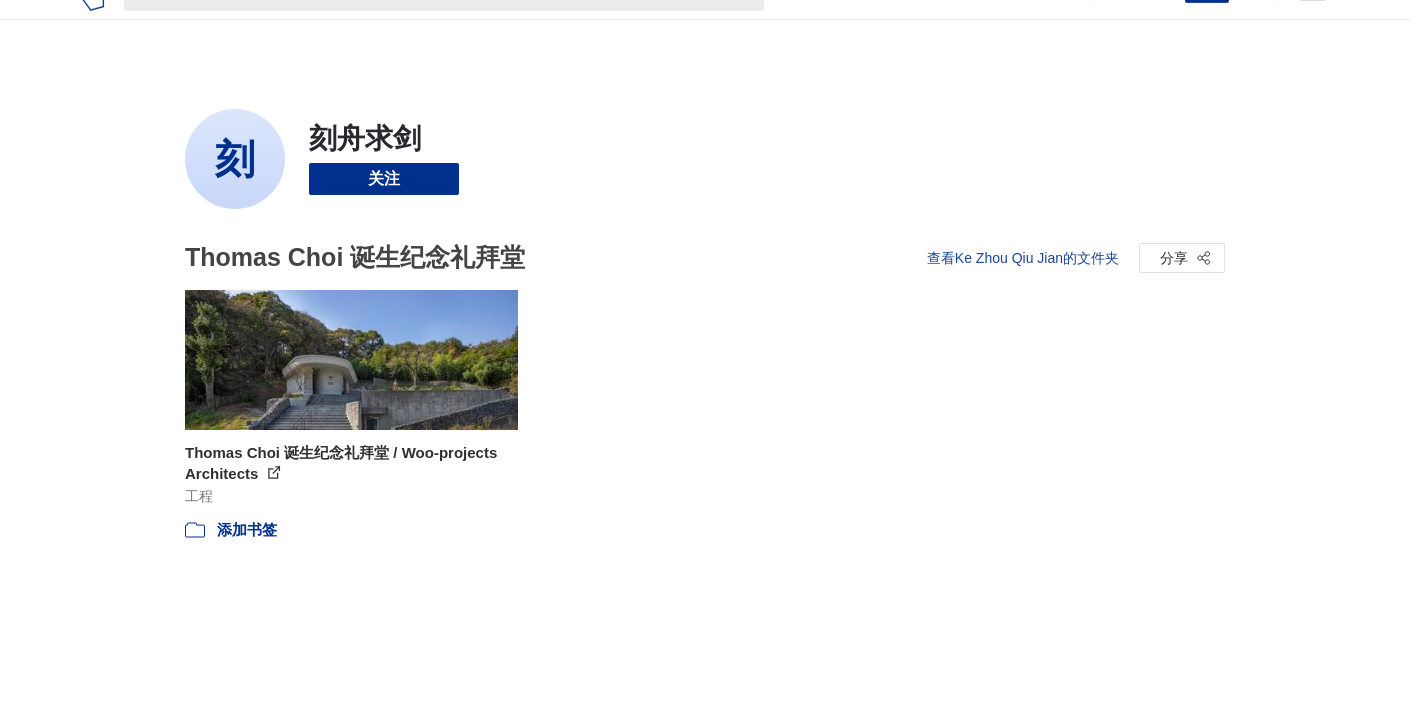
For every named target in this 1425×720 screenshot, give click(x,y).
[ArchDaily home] (92, 28)
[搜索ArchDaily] (460, 28)
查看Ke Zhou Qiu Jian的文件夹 (1023, 258)
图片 (848, 28)
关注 (384, 178)
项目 (800, 28)
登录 (1157, 28)
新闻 (896, 28)
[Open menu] (1313, 28)
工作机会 (960, 28)
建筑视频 (1040, 28)
